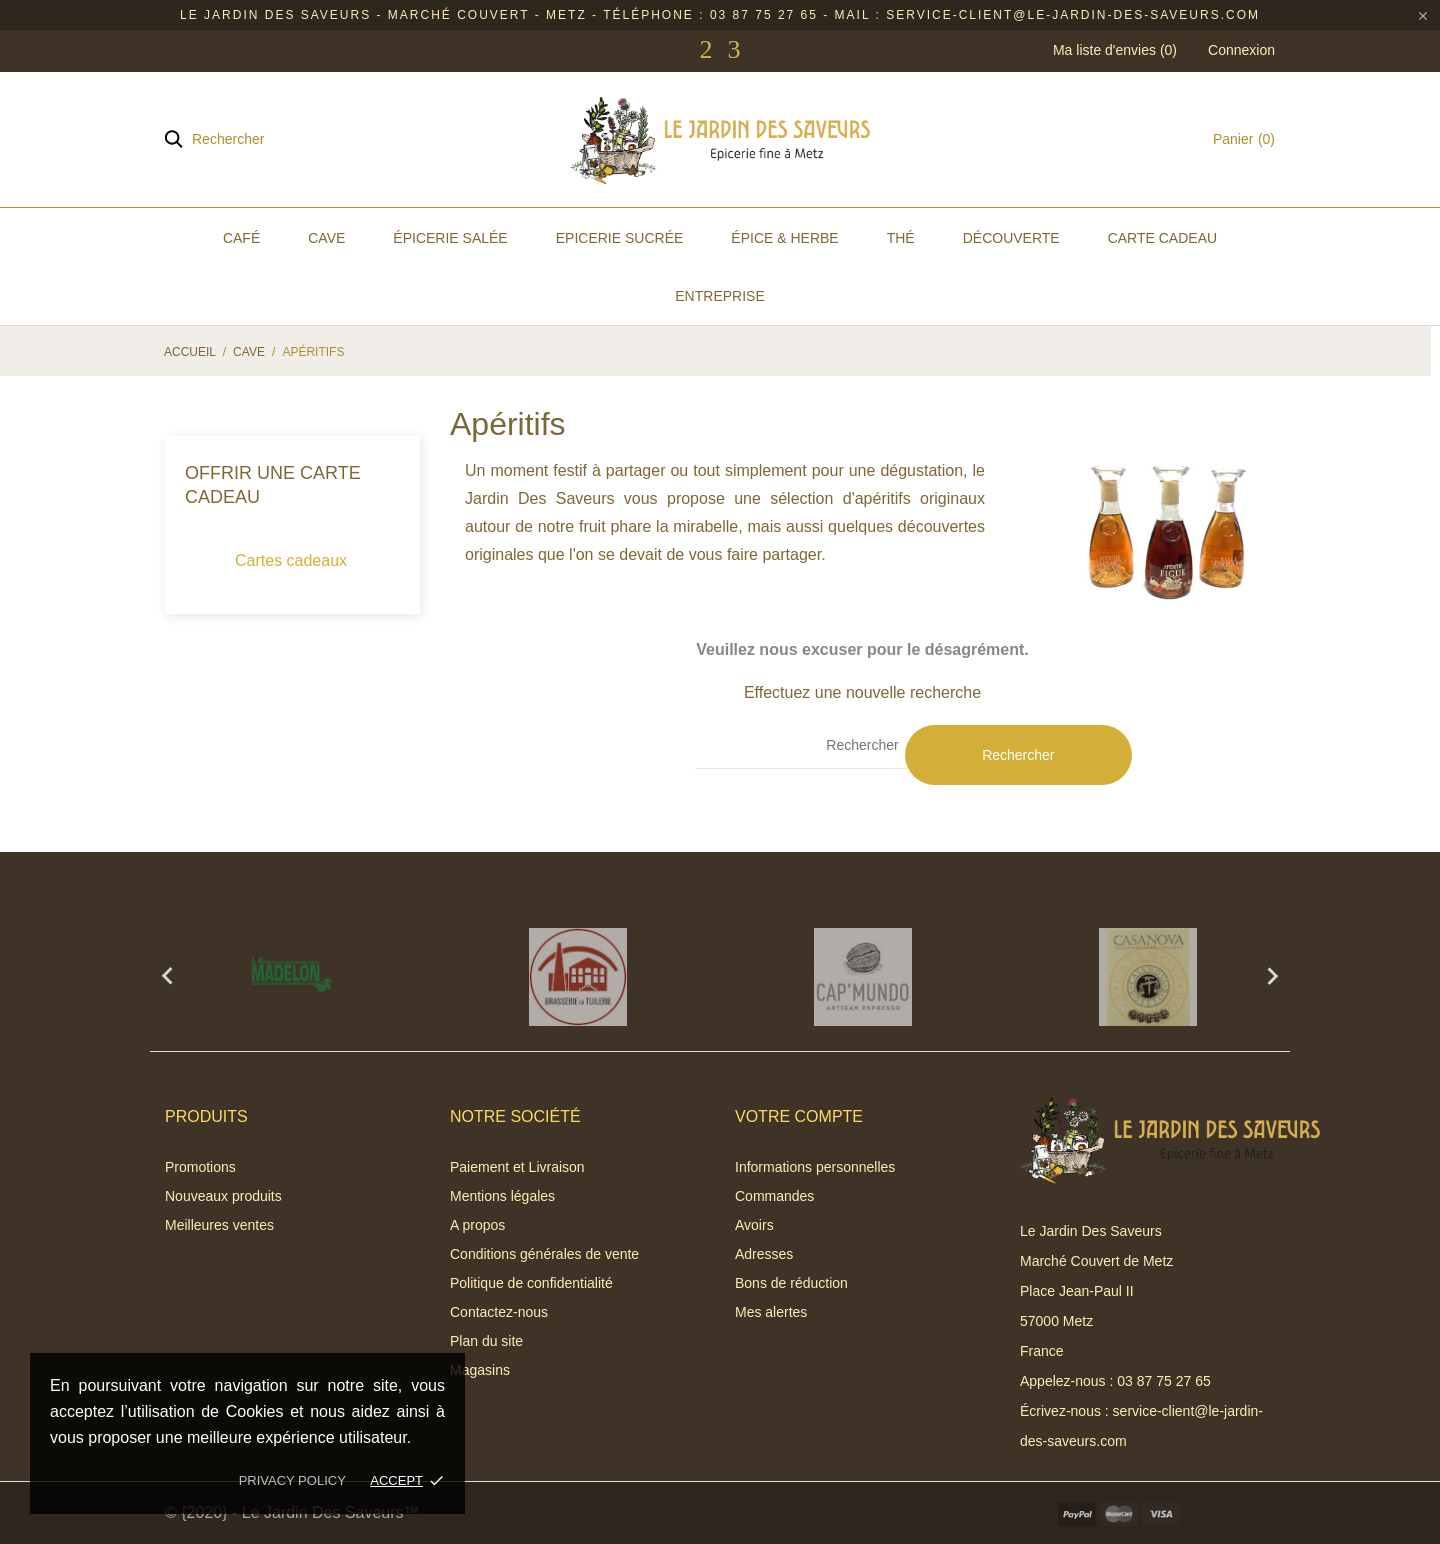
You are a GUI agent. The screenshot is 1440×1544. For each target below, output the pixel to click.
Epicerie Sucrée (620, 238)
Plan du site (486, 1341)
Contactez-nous (499, 1312)
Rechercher (1018, 755)
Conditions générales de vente (544, 1254)
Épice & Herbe (784, 238)
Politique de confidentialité (531, 1283)
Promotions (200, 1167)
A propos (477, 1225)
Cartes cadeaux (291, 560)
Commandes (774, 1196)
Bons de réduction (791, 1283)
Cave (326, 238)
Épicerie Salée (450, 238)
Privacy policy (292, 1480)
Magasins (480, 1370)
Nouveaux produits (223, 1196)
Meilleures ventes (219, 1225)
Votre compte (799, 1116)
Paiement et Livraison (517, 1167)
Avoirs (754, 1225)
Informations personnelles (815, 1167)
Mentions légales (502, 1196)
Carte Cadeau (1162, 238)
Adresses (764, 1254)
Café (241, 238)
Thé (901, 238)
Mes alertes (771, 1312)
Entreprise (719, 296)
